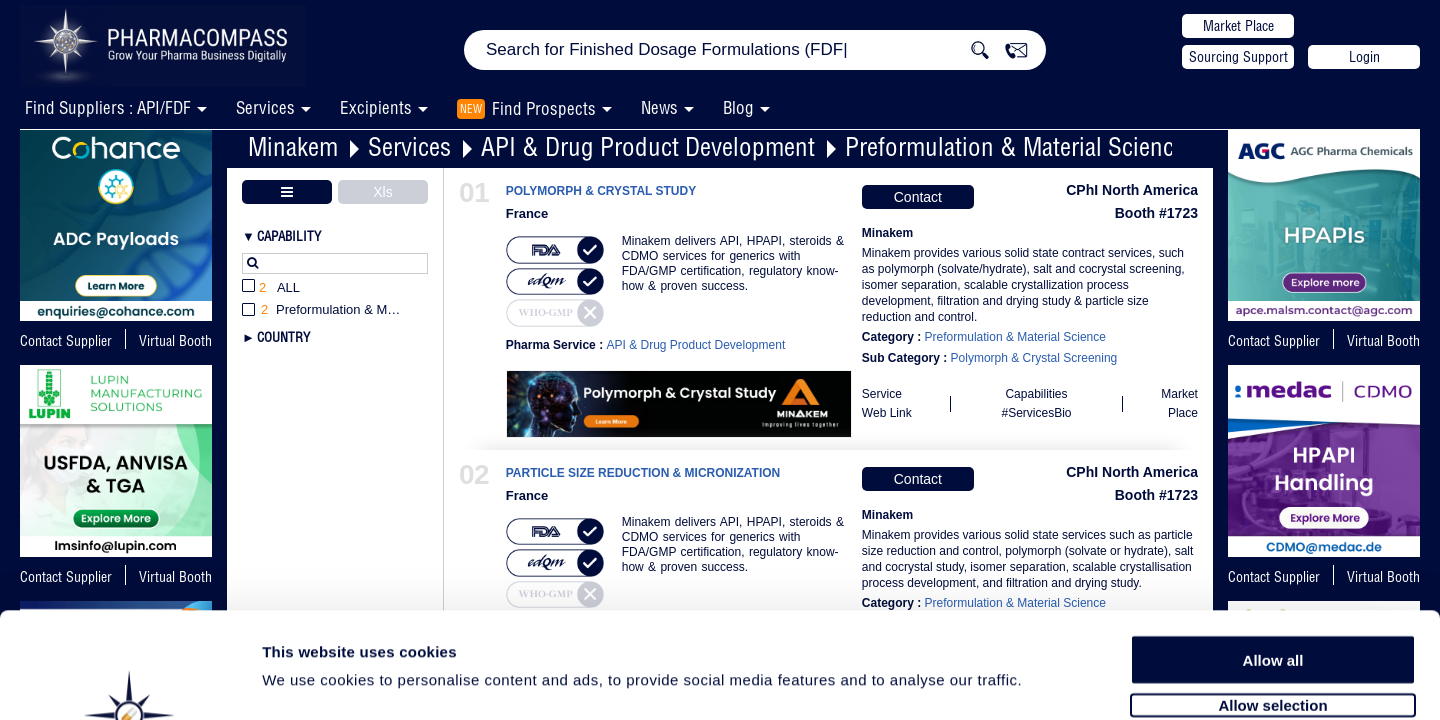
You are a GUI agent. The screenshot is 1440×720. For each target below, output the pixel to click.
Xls (382, 192)
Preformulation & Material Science (1015, 146)
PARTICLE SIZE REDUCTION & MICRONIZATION (643, 473)
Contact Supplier (66, 341)
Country (283, 337)
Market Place (1238, 26)
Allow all (1273, 552)
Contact (918, 197)
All (271, 288)
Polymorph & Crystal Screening (1034, 358)
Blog (738, 107)
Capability (289, 236)
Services (409, 146)
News (659, 107)
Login (1364, 57)
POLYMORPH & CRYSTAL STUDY (601, 191)
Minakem (293, 146)
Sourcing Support (1238, 57)
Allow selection (1272, 597)
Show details (1049, 681)
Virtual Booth (175, 341)
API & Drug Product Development (648, 146)
